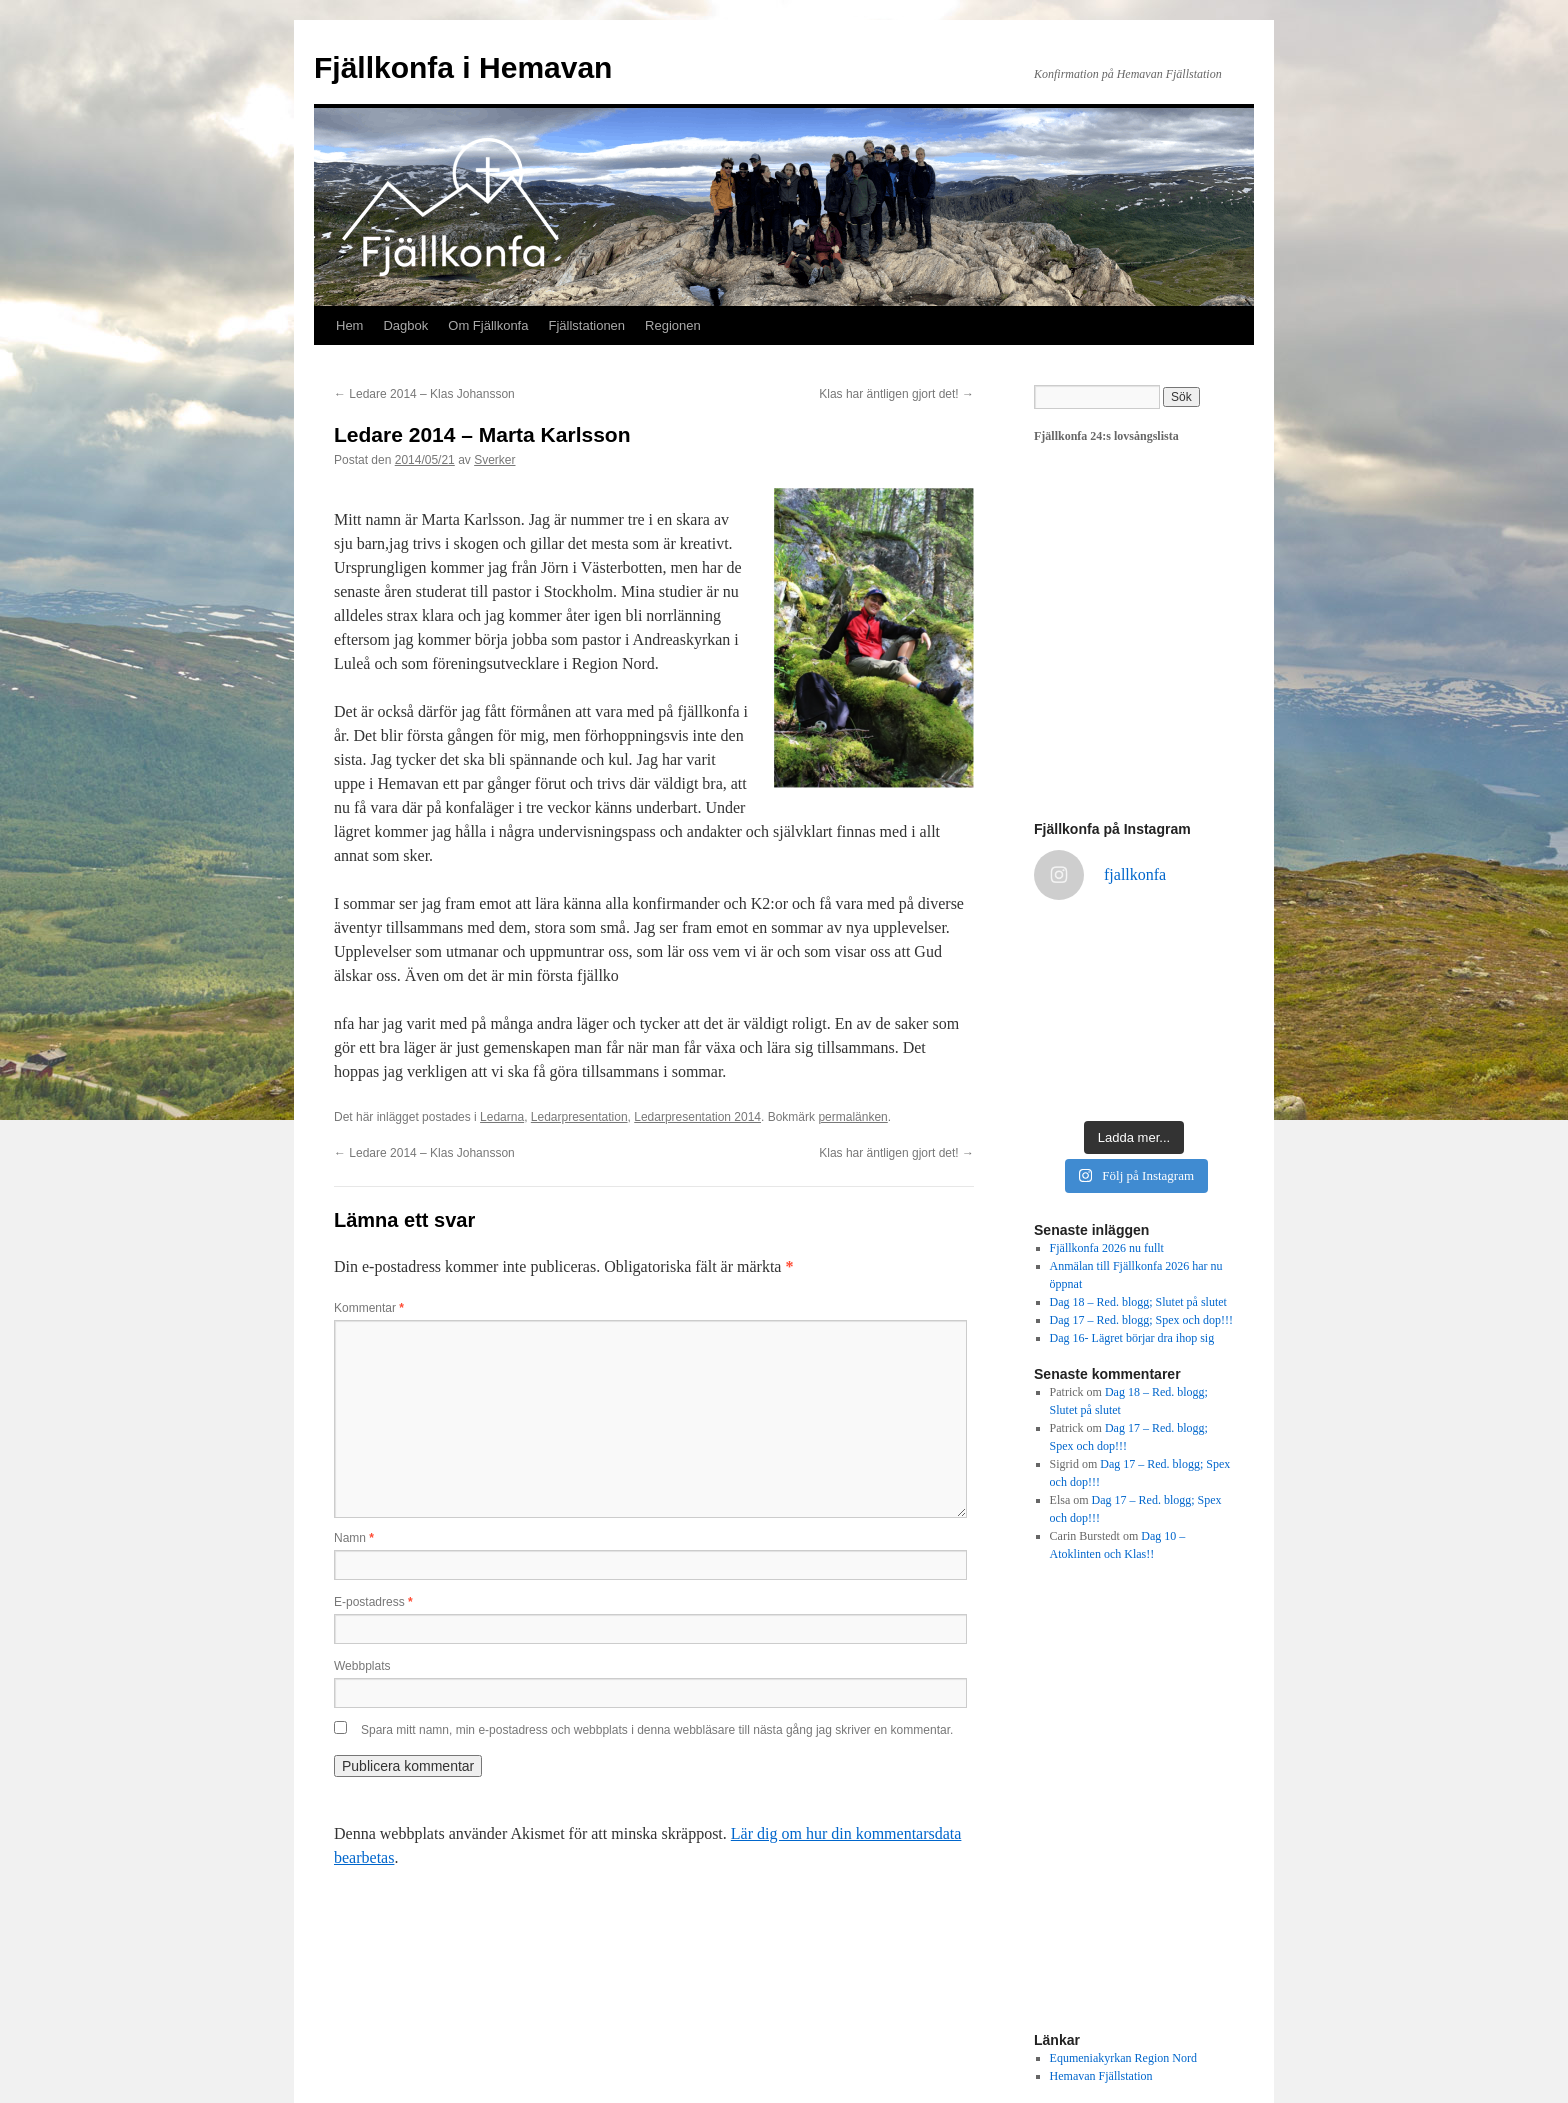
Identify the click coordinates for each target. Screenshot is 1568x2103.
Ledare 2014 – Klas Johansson (424, 394)
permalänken (852, 1117)
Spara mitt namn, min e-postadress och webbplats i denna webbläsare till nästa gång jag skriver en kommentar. (657, 1730)
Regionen (673, 325)
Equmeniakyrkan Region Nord (1123, 2058)
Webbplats (362, 1666)
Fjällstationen (586, 325)
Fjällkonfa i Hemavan (463, 67)
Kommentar (369, 1308)
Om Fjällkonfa (488, 325)
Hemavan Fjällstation (1101, 2076)
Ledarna (502, 1117)
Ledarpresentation (579, 1117)
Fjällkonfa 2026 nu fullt (1107, 1248)
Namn (354, 1538)
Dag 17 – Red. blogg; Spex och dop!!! (1141, 1320)
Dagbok (405, 325)
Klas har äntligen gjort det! (896, 394)
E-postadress (373, 1602)
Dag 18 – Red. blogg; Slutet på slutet (1138, 1302)
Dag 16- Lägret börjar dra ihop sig (1132, 1338)
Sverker (494, 460)
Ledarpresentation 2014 (697, 1117)
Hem (349, 325)
